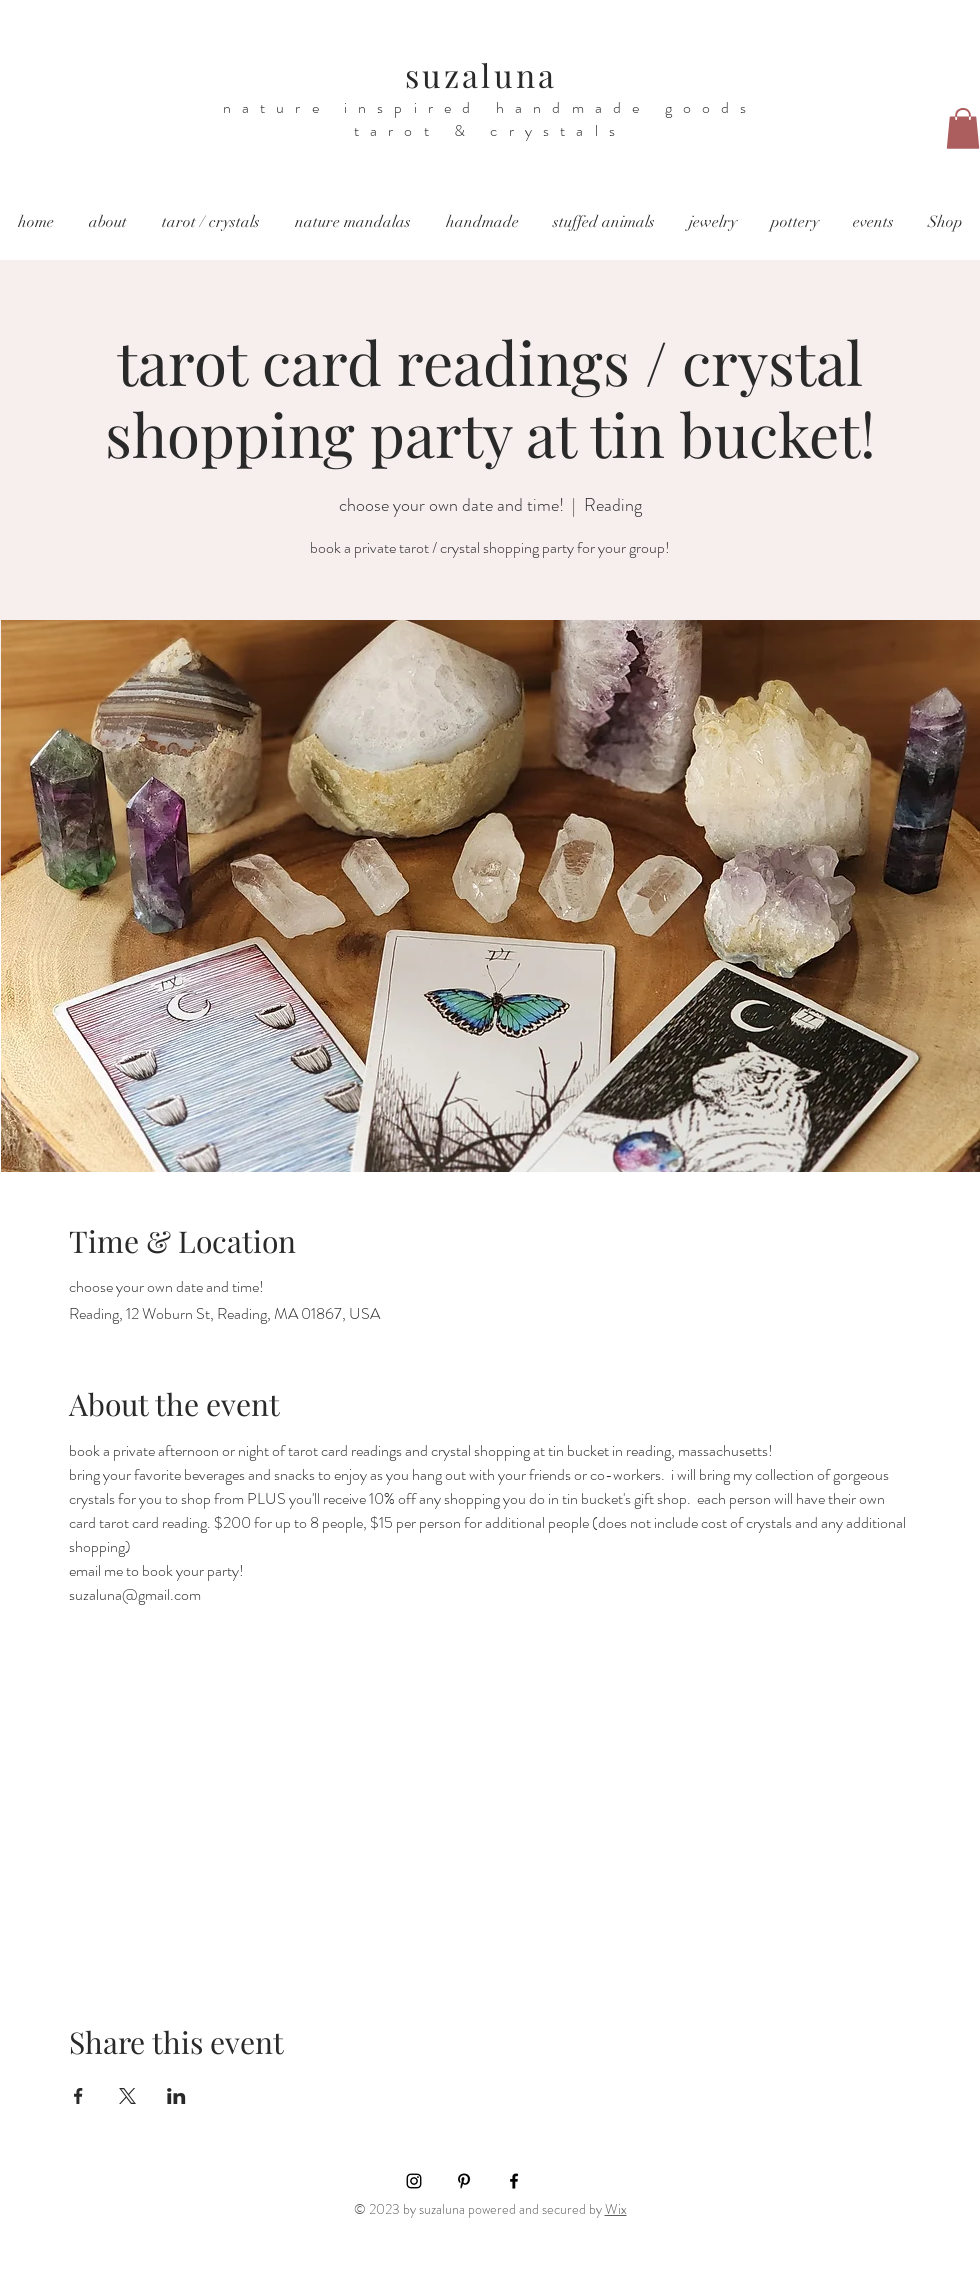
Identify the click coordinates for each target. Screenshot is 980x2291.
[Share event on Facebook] (78, 2096)
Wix (616, 2209)
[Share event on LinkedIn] (176, 2096)
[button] (963, 128)
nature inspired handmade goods (490, 107)
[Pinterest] (464, 2181)
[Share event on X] (127, 2096)
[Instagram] (414, 2181)
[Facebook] (514, 2181)
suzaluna (481, 74)
